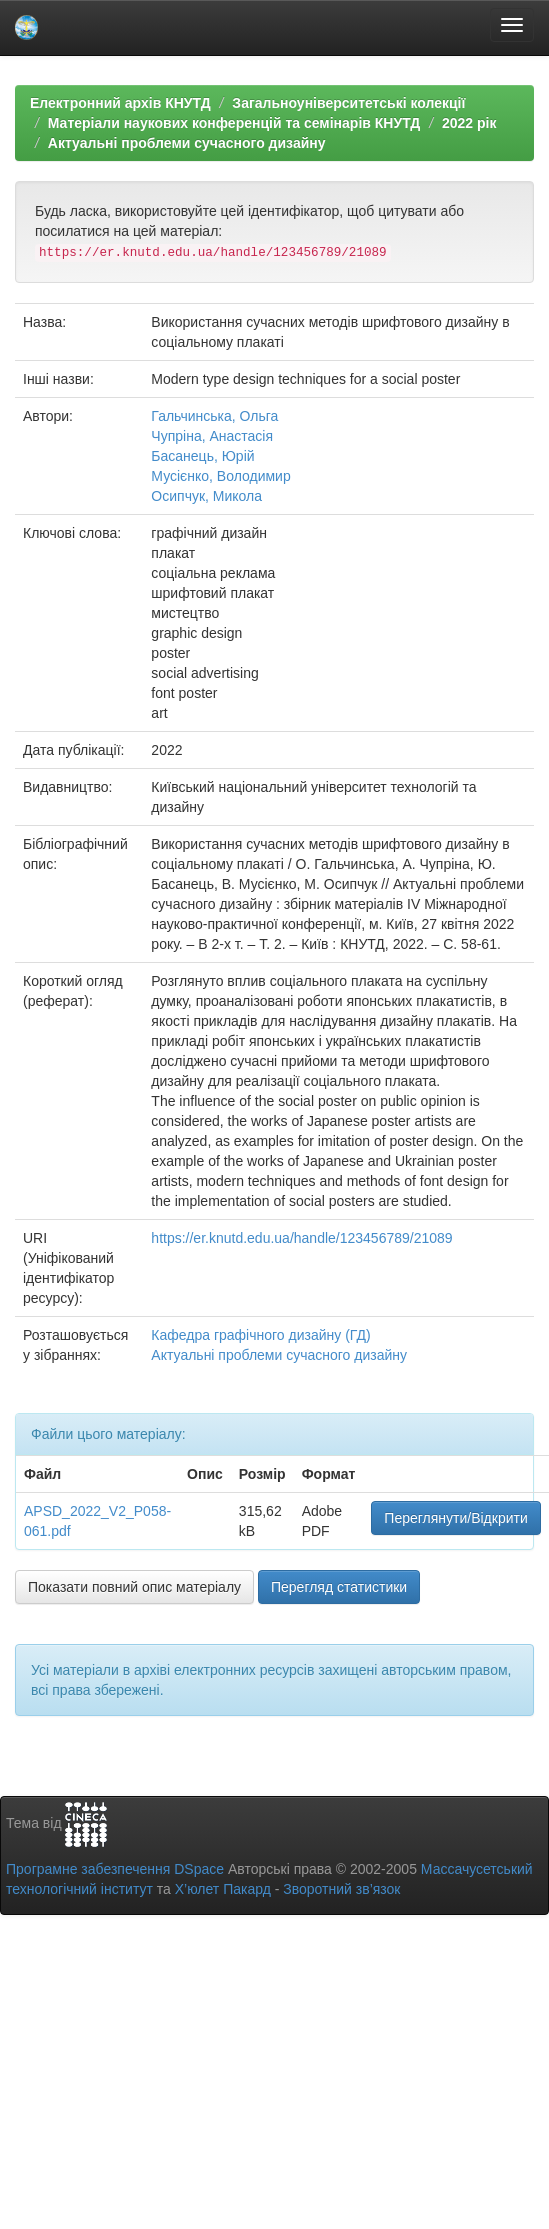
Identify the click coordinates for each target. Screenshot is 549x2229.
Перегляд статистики (339, 1587)
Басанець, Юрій (202, 456)
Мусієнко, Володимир (220, 476)
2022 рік (469, 123)
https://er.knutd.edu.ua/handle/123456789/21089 (301, 1238)
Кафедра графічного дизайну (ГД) (260, 1335)
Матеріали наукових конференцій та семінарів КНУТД (234, 123)
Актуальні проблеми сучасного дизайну (187, 143)
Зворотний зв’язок (341, 1889)
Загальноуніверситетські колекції (348, 103)
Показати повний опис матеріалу (134, 1587)
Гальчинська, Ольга (214, 416)
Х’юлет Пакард (223, 1889)
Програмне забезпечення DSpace (115, 1869)
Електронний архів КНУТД (120, 103)
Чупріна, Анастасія (212, 436)
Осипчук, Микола (206, 496)
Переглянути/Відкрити (455, 1518)
